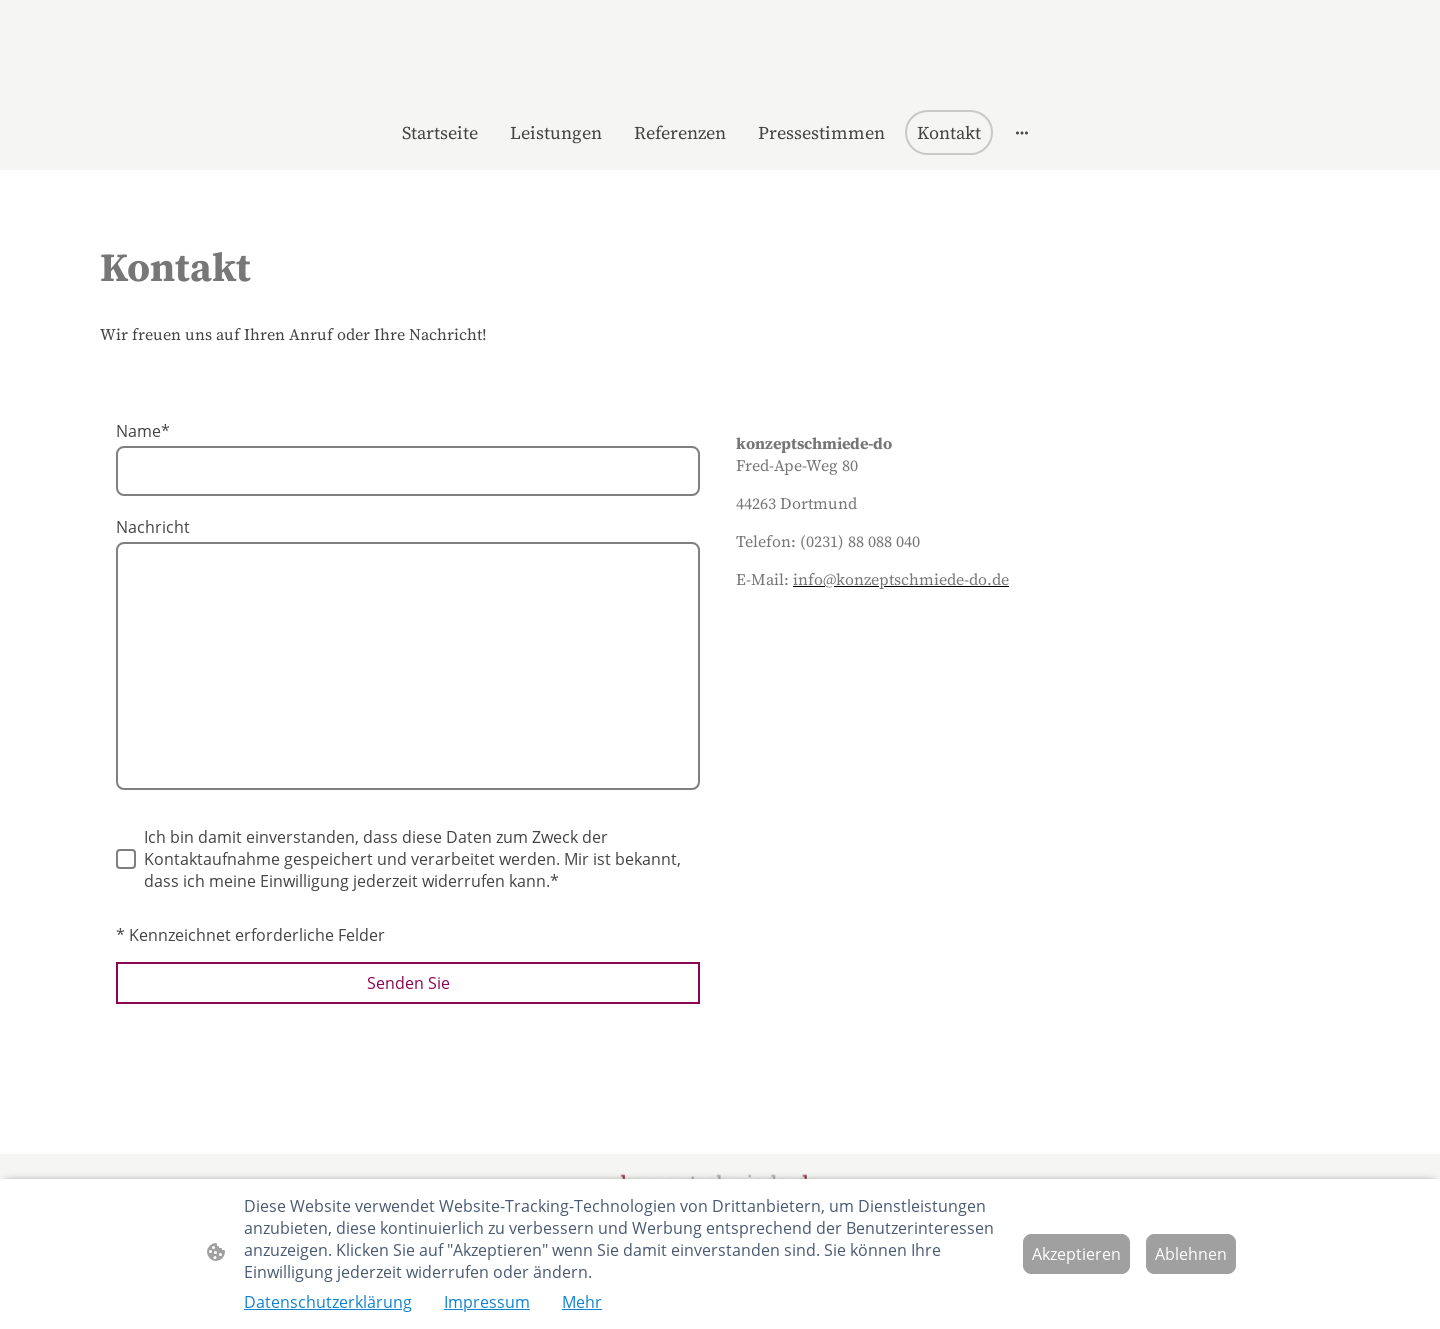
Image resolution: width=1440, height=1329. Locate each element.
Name (143, 431)
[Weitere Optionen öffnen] (1022, 132)
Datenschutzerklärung (328, 1302)
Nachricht (153, 527)
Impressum (487, 1302)
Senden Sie (408, 983)
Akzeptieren (1076, 1254)
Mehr (582, 1302)
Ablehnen (1191, 1254)
